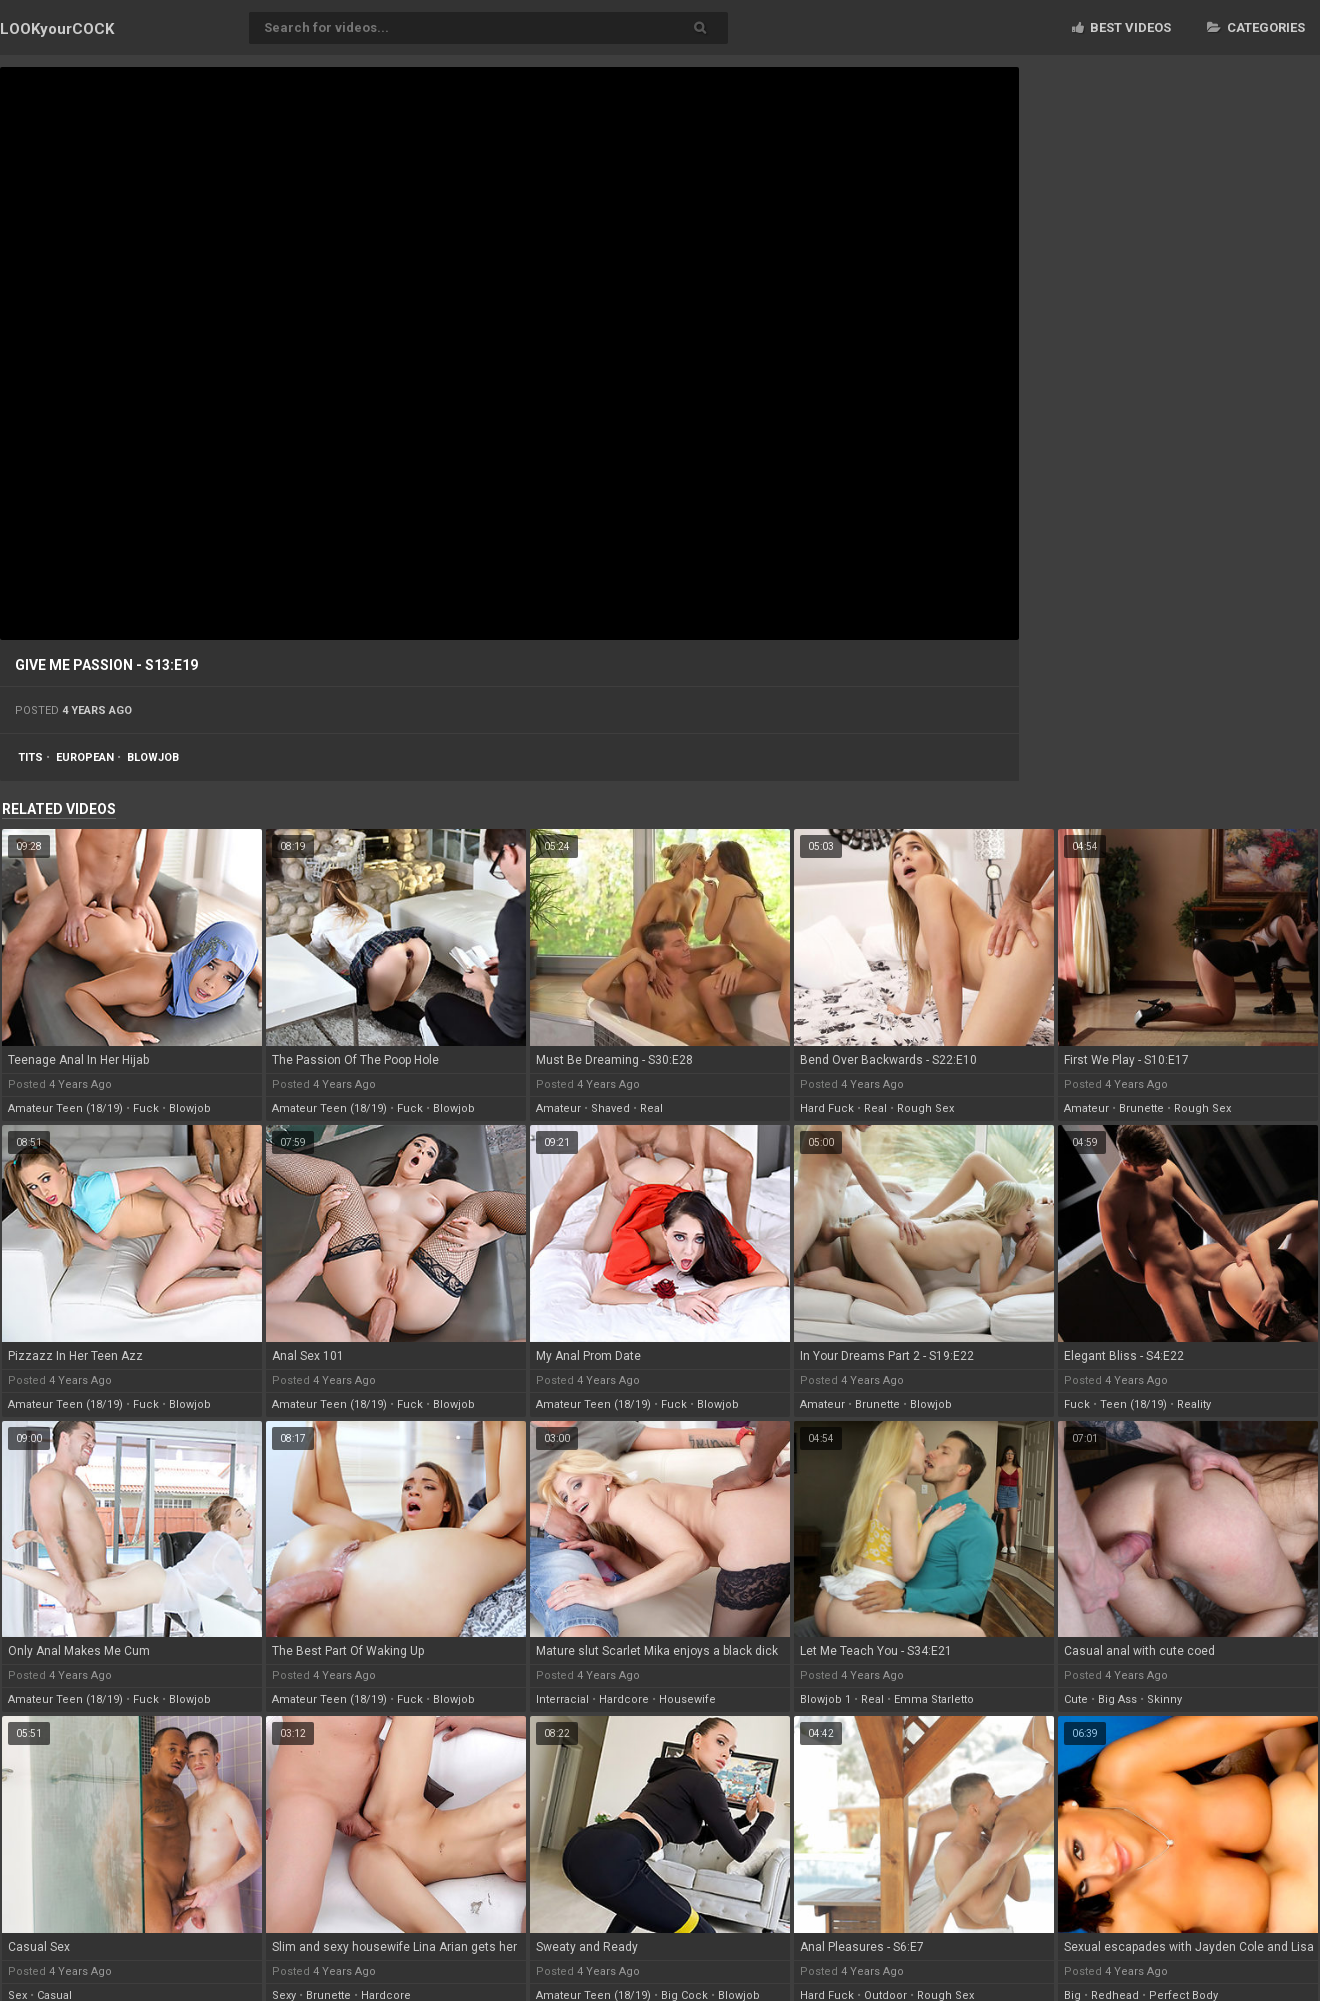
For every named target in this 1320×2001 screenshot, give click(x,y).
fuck (146, 1108)
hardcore (624, 1699)
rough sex (925, 1108)
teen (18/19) (1133, 1404)
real (651, 1108)
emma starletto (934, 1699)
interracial (562, 1699)
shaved (610, 1108)
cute (1076, 1699)
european (85, 757)
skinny (1164, 1699)
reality (1194, 1404)
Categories (1256, 27)
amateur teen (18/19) (65, 1108)
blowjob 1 (825, 1699)
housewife (687, 1699)
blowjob (153, 757)
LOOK (57, 29)
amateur (558, 1108)
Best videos (1121, 27)
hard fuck (827, 1108)
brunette (1141, 1108)
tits (30, 757)
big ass (1117, 1699)
